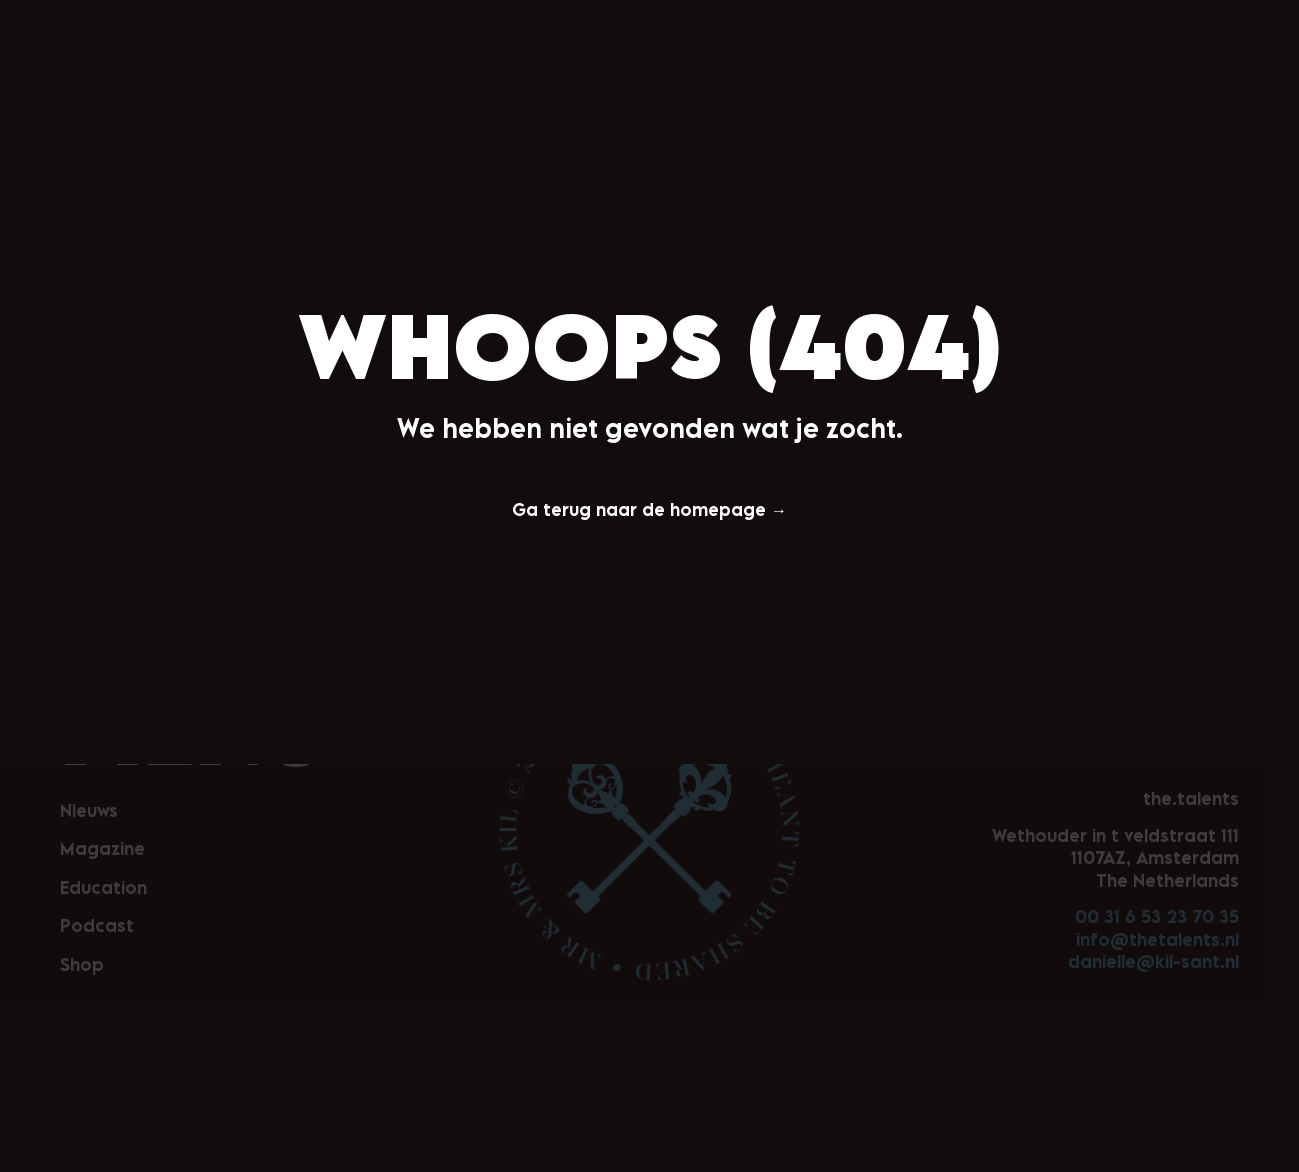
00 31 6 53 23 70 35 (1157, 916)
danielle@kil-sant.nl (1153, 961)
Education (661, 28)
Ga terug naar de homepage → (649, 509)
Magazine (558, 28)
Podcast (758, 28)
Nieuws (470, 28)
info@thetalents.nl (1157, 939)
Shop (835, 28)
